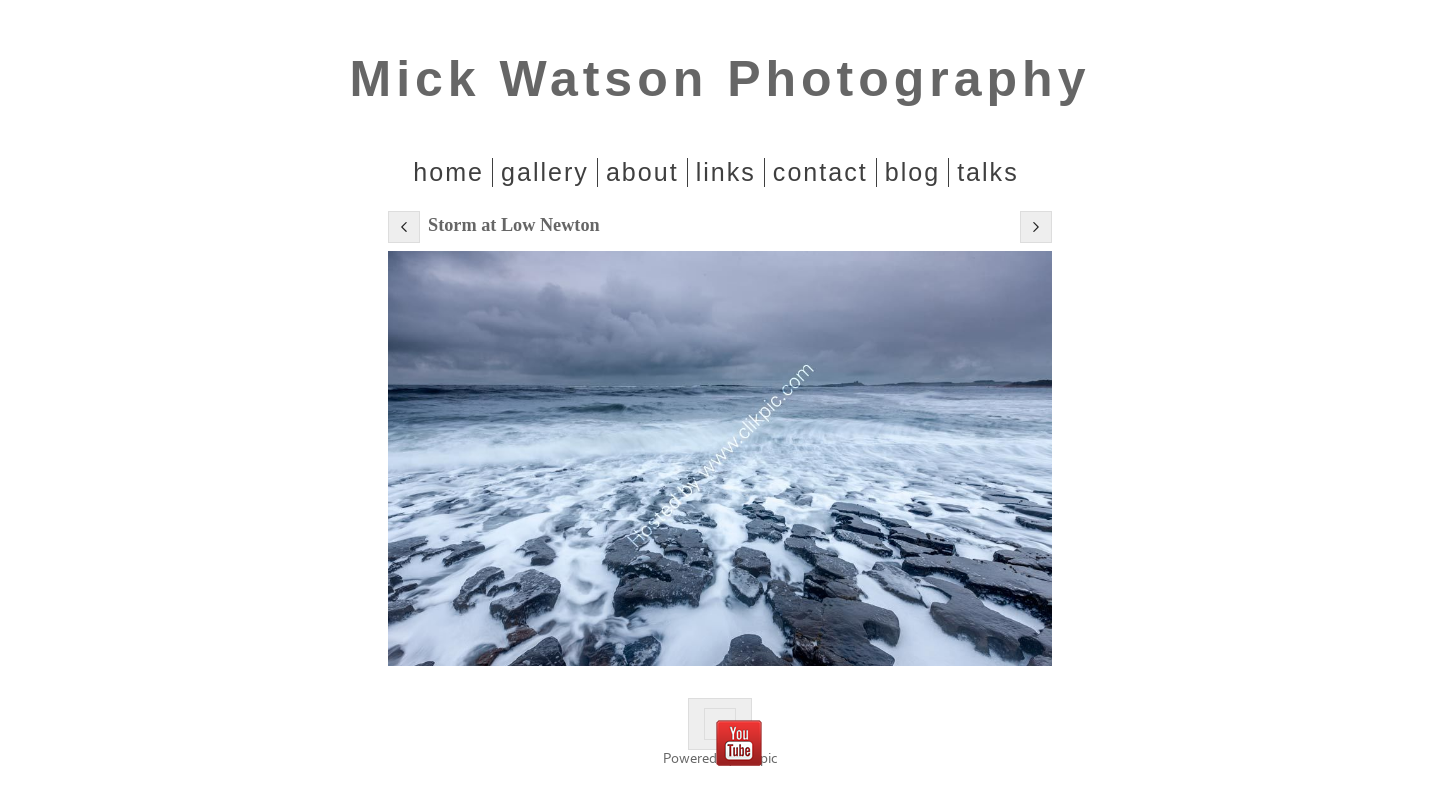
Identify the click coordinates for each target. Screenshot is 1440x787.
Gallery (545, 172)
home (448, 172)
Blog (912, 172)
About (642, 172)
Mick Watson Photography (720, 79)
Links (726, 172)
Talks (988, 172)
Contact (820, 172)
